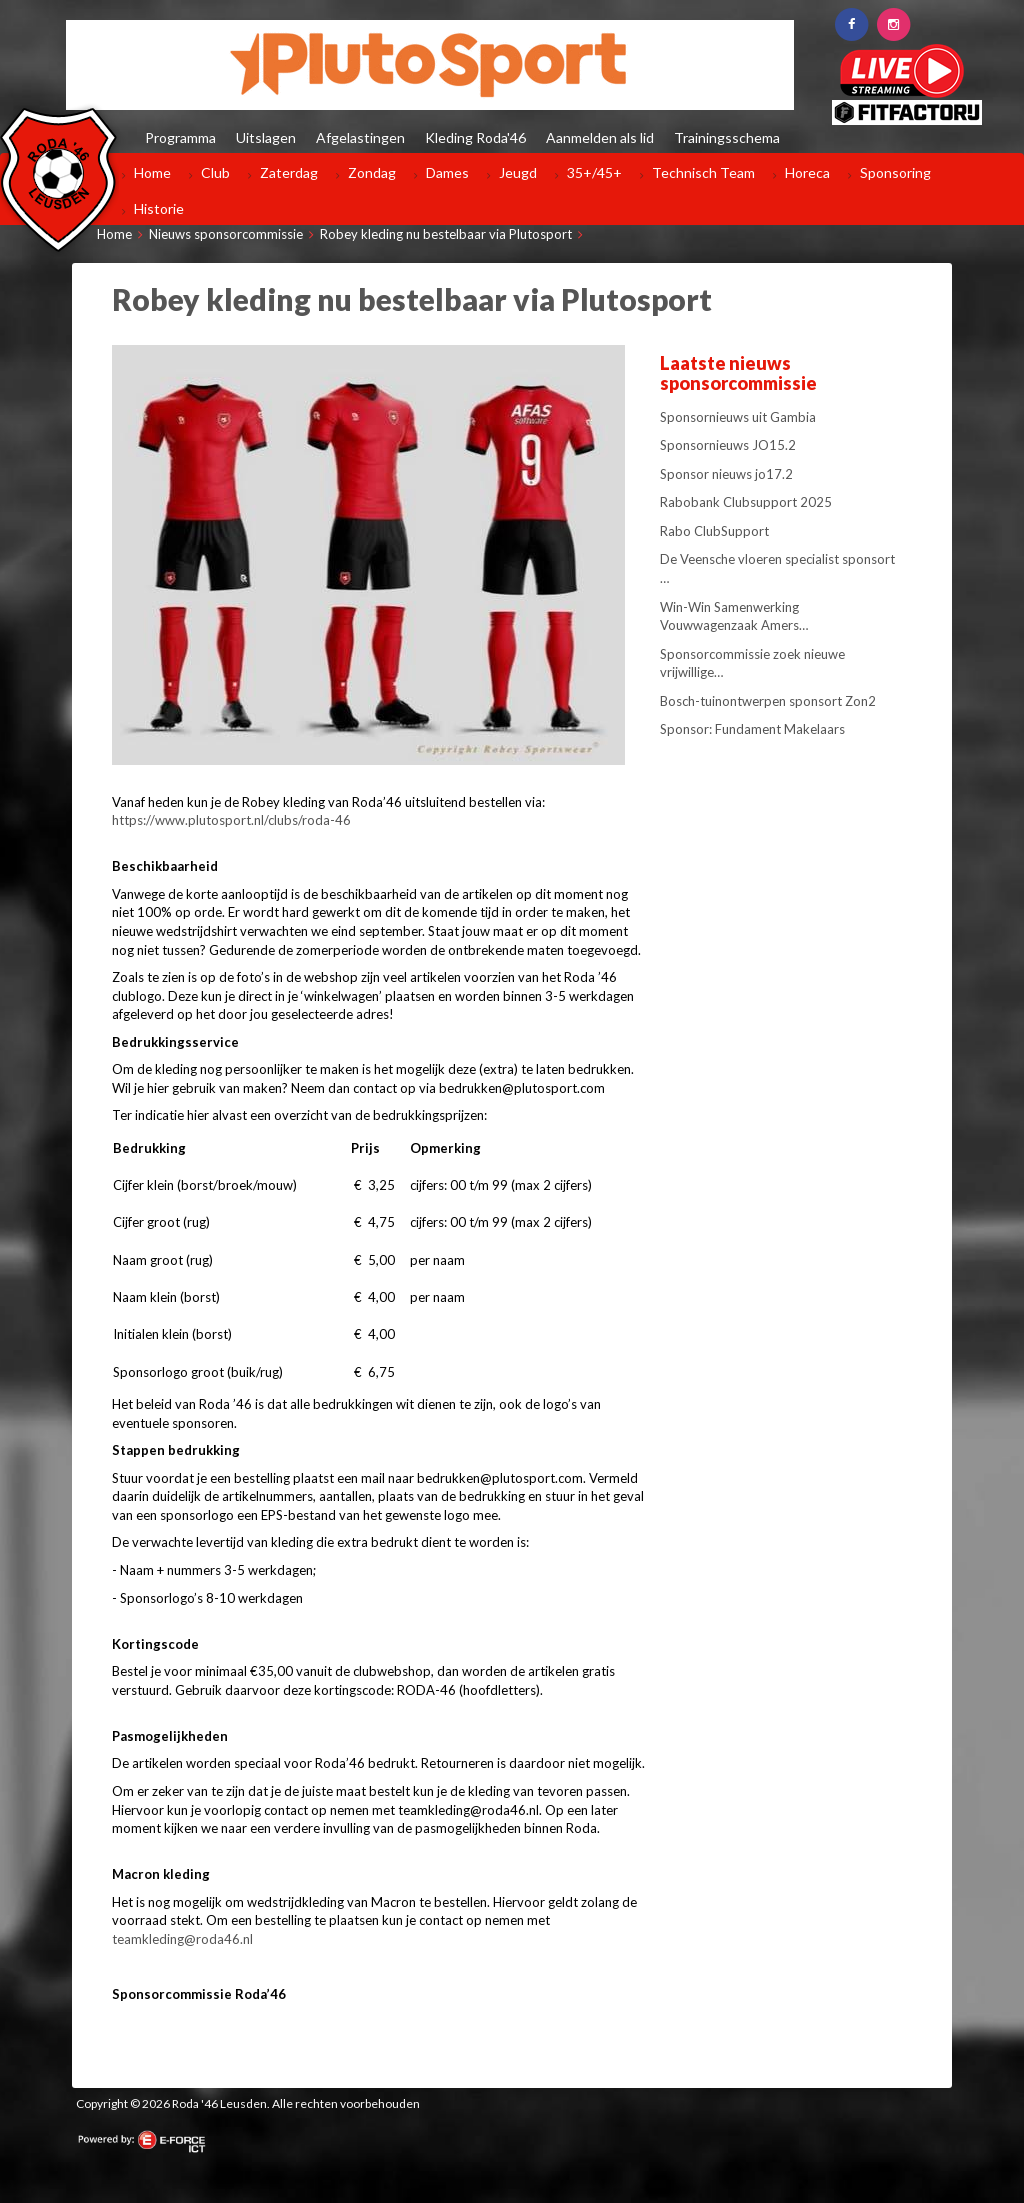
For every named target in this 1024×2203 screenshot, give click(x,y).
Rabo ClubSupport (714, 531)
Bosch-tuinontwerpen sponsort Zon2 (768, 701)
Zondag (372, 172)
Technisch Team (703, 172)
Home (152, 172)
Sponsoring (895, 172)
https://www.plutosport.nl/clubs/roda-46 (231, 820)
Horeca (807, 172)
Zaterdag (289, 172)
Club (215, 172)
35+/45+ (594, 172)
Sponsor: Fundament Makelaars (752, 729)
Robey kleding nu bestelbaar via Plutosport (446, 234)
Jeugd (518, 172)
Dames (447, 172)
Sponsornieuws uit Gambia (738, 417)
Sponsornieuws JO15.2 (728, 445)
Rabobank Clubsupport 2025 (746, 502)
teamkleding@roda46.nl (182, 1939)
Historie (159, 208)
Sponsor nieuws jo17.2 (726, 474)
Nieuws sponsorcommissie (226, 234)
